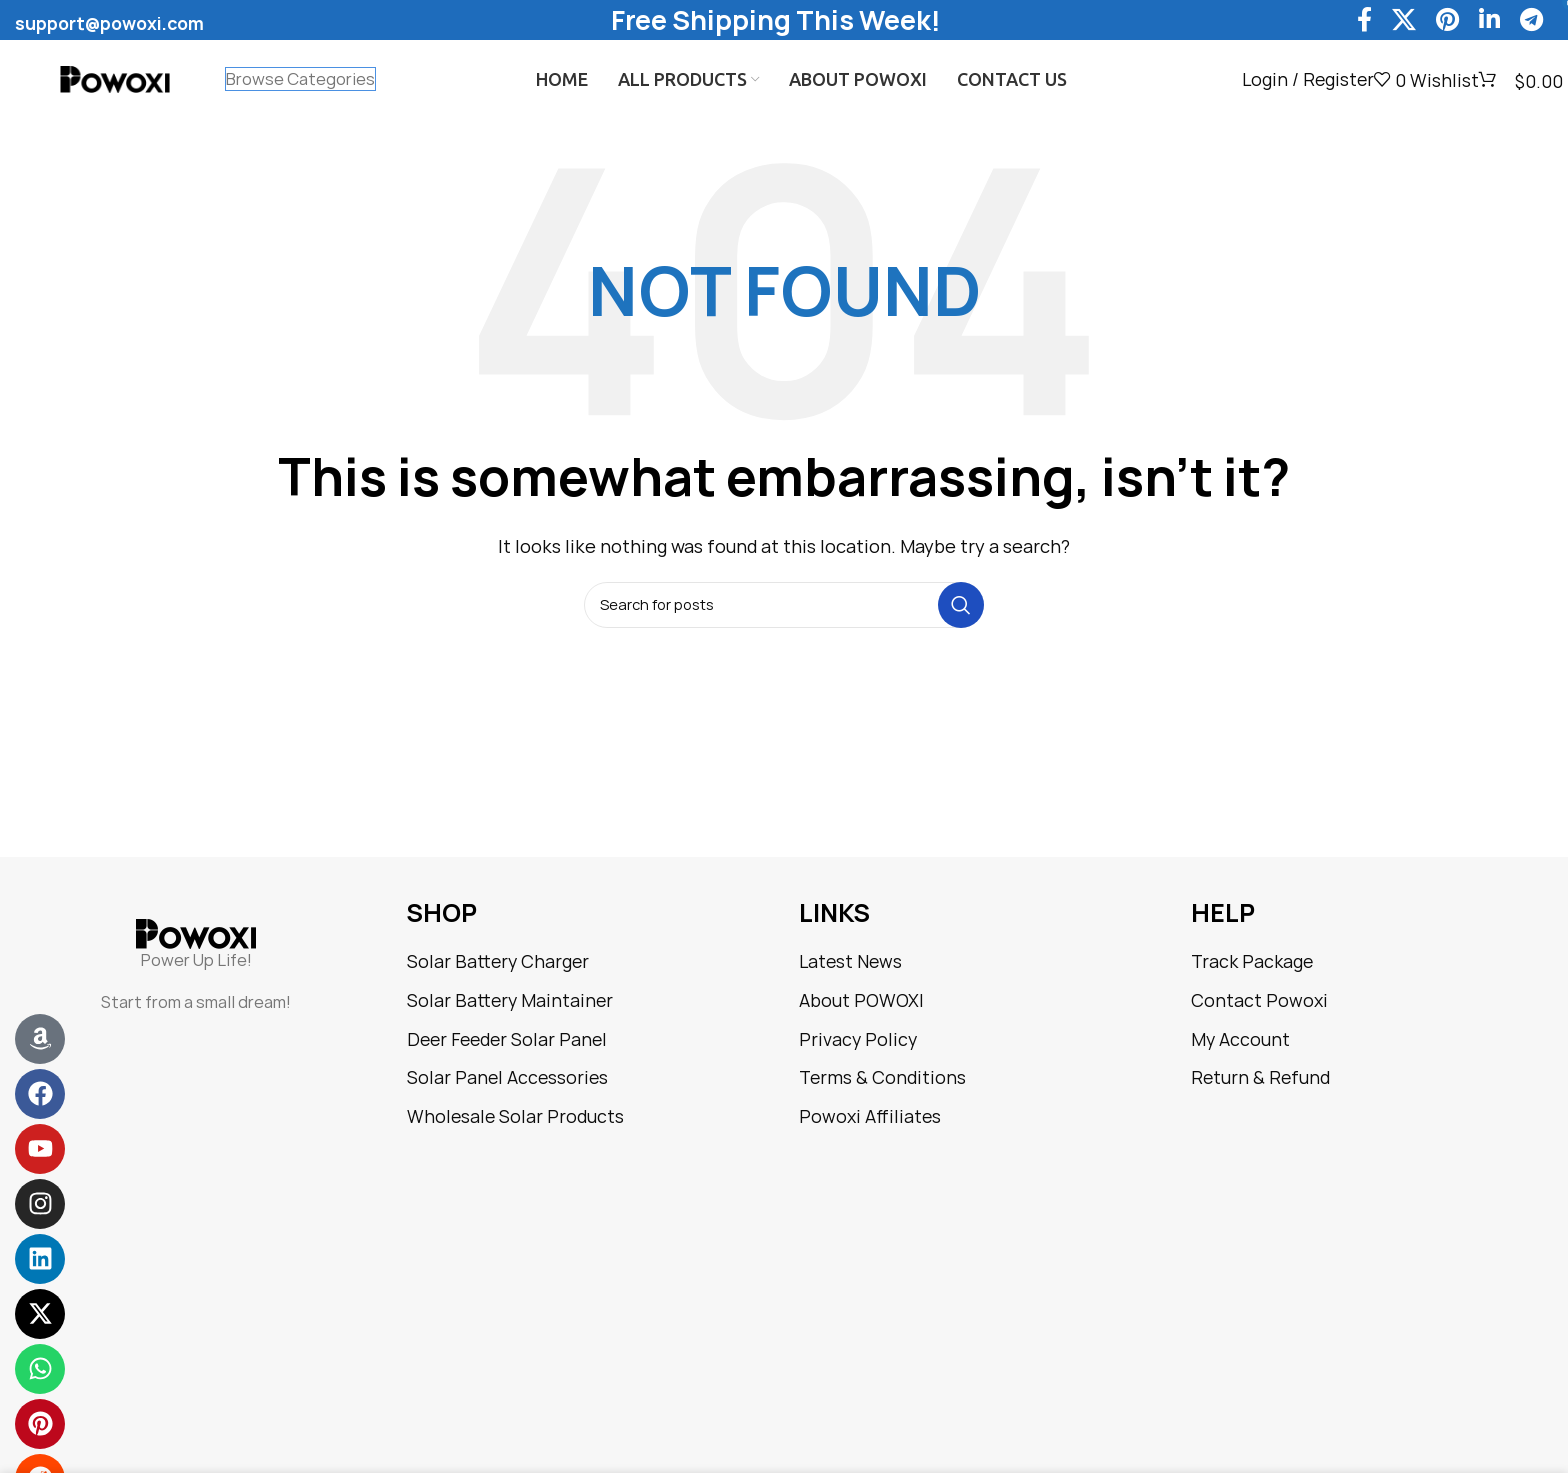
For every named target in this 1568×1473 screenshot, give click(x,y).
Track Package (1252, 961)
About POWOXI (861, 1000)
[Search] (784, 605)
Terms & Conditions (882, 1077)
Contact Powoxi (1259, 1000)
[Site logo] (115, 78)
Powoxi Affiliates (870, 1116)
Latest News (850, 961)
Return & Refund (1260, 1077)
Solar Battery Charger (498, 961)
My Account (1240, 1039)
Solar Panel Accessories (507, 1077)
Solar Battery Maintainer (510, 1000)
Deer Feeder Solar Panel (507, 1039)
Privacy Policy (858, 1039)
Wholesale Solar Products (515, 1116)
